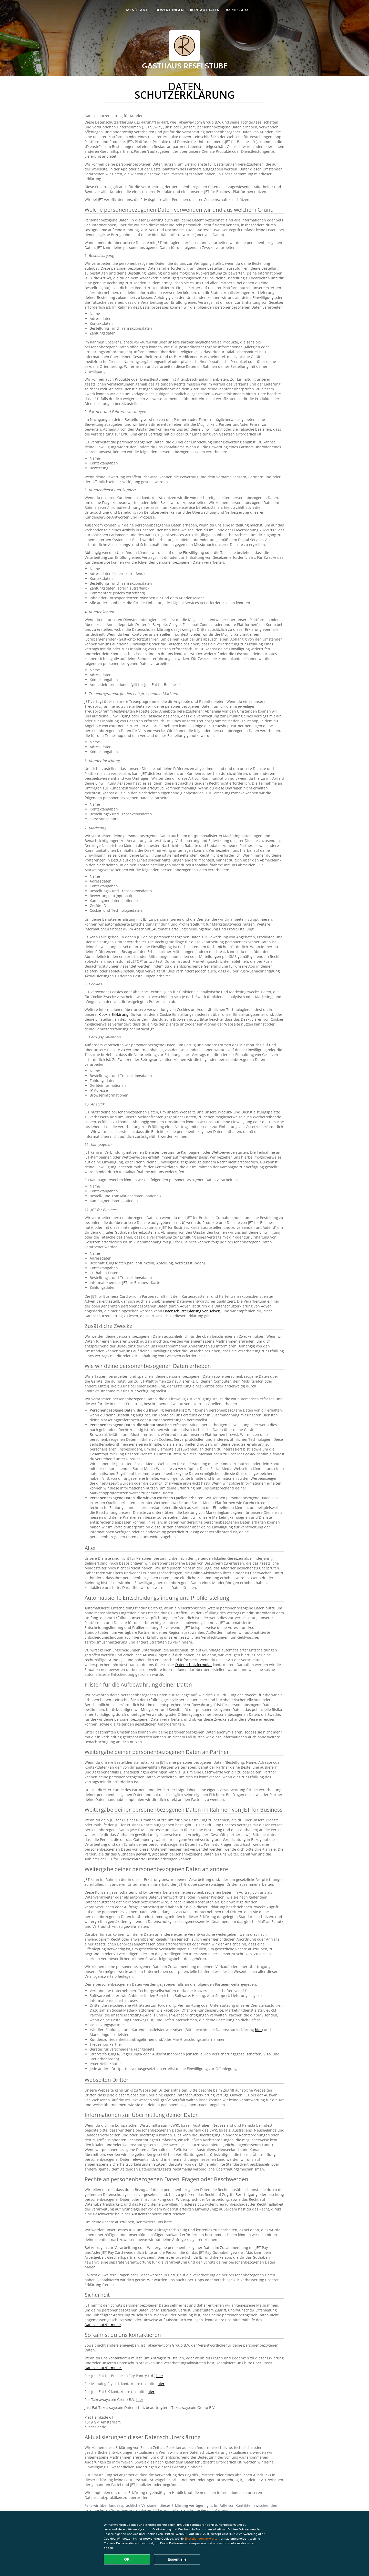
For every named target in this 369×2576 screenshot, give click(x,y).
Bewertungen (170, 10)
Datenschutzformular (193, 1664)
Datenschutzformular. (103, 2367)
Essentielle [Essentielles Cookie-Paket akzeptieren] (177, 2559)
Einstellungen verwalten (201, 2538)
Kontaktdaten (205, 10)
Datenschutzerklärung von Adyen (191, 1311)
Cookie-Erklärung (113, 1014)
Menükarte (137, 10)
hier (258, 2029)
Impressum (237, 10)
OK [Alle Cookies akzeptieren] (127, 2559)
